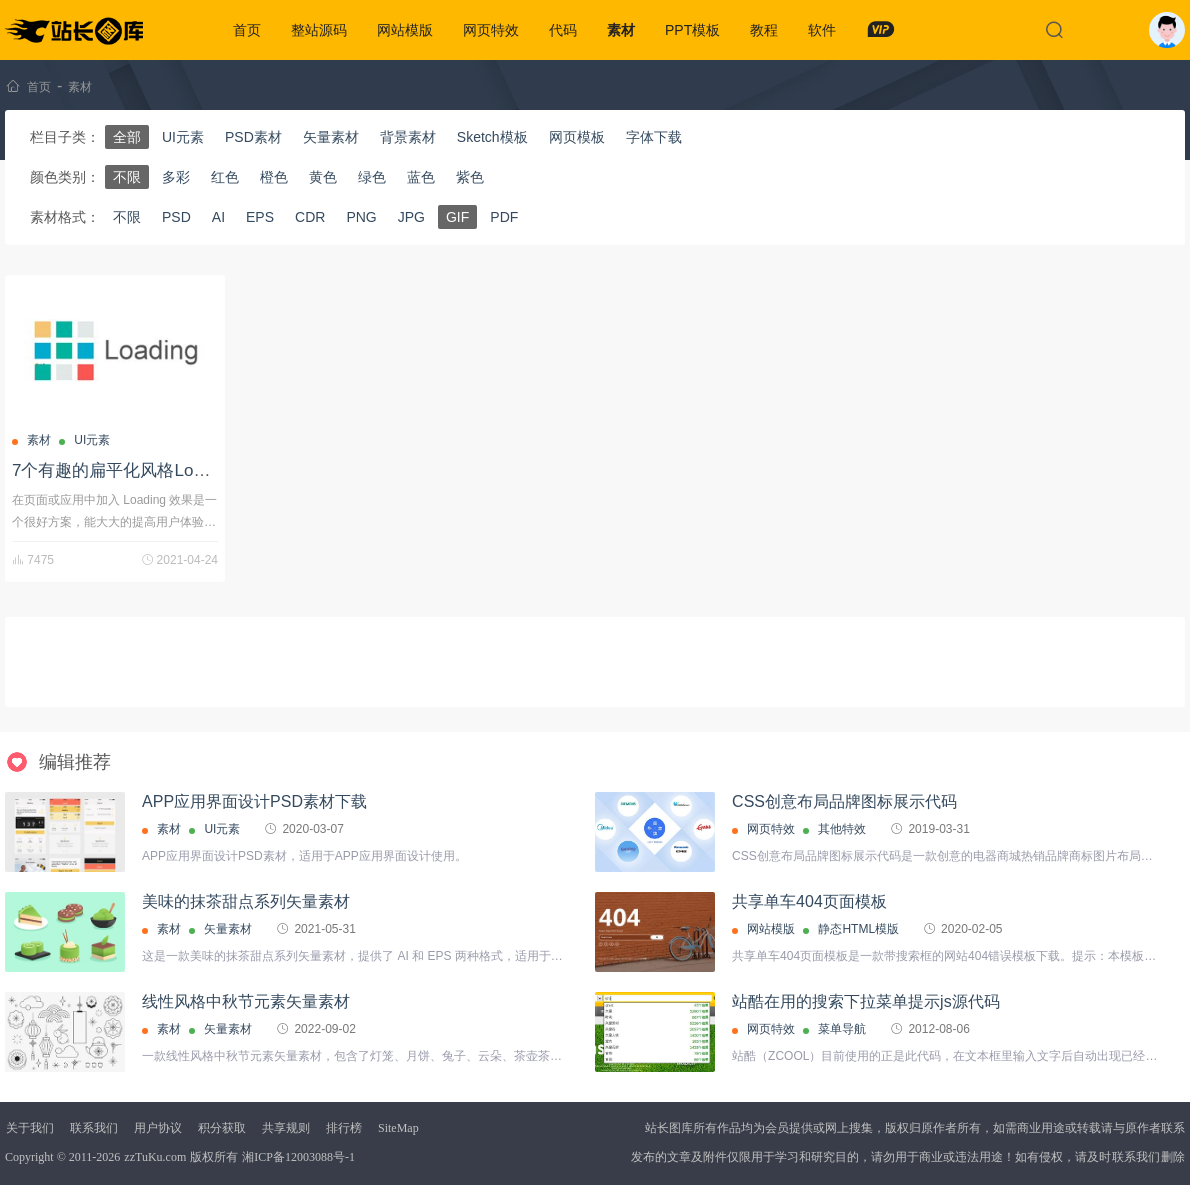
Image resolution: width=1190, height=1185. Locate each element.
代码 (563, 30)
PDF (504, 217)
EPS (260, 217)
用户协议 (158, 1128)
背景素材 (408, 137)
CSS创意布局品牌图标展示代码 (844, 801)
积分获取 (222, 1128)
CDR (310, 217)
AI (218, 217)
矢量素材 (331, 137)
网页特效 (491, 30)
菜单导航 (842, 1029)
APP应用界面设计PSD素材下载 (254, 801)
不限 (127, 177)
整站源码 (319, 30)
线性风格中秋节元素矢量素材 (246, 1001)
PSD (176, 217)
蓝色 (421, 177)
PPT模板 (692, 30)
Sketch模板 (492, 137)
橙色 (274, 177)
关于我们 (30, 1128)
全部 (127, 137)
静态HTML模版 (858, 929)
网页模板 (577, 137)
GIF (457, 217)
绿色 (372, 177)
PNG (361, 217)
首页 (247, 30)
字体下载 (654, 137)
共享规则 (286, 1128)
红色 (225, 177)
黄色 (323, 177)
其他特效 (842, 829)
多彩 (176, 177)
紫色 (470, 177)
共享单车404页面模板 (809, 901)
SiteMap (398, 1128)
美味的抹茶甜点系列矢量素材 (246, 901)
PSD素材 (253, 137)
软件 (822, 30)
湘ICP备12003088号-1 (298, 1157)
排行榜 (344, 1128)
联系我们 (94, 1128)
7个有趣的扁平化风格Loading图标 (140, 470)
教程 (764, 30)
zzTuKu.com (155, 1157)
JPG (411, 217)
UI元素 (183, 137)
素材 (621, 30)
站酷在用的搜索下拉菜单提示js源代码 (866, 1001)
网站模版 (405, 30)
